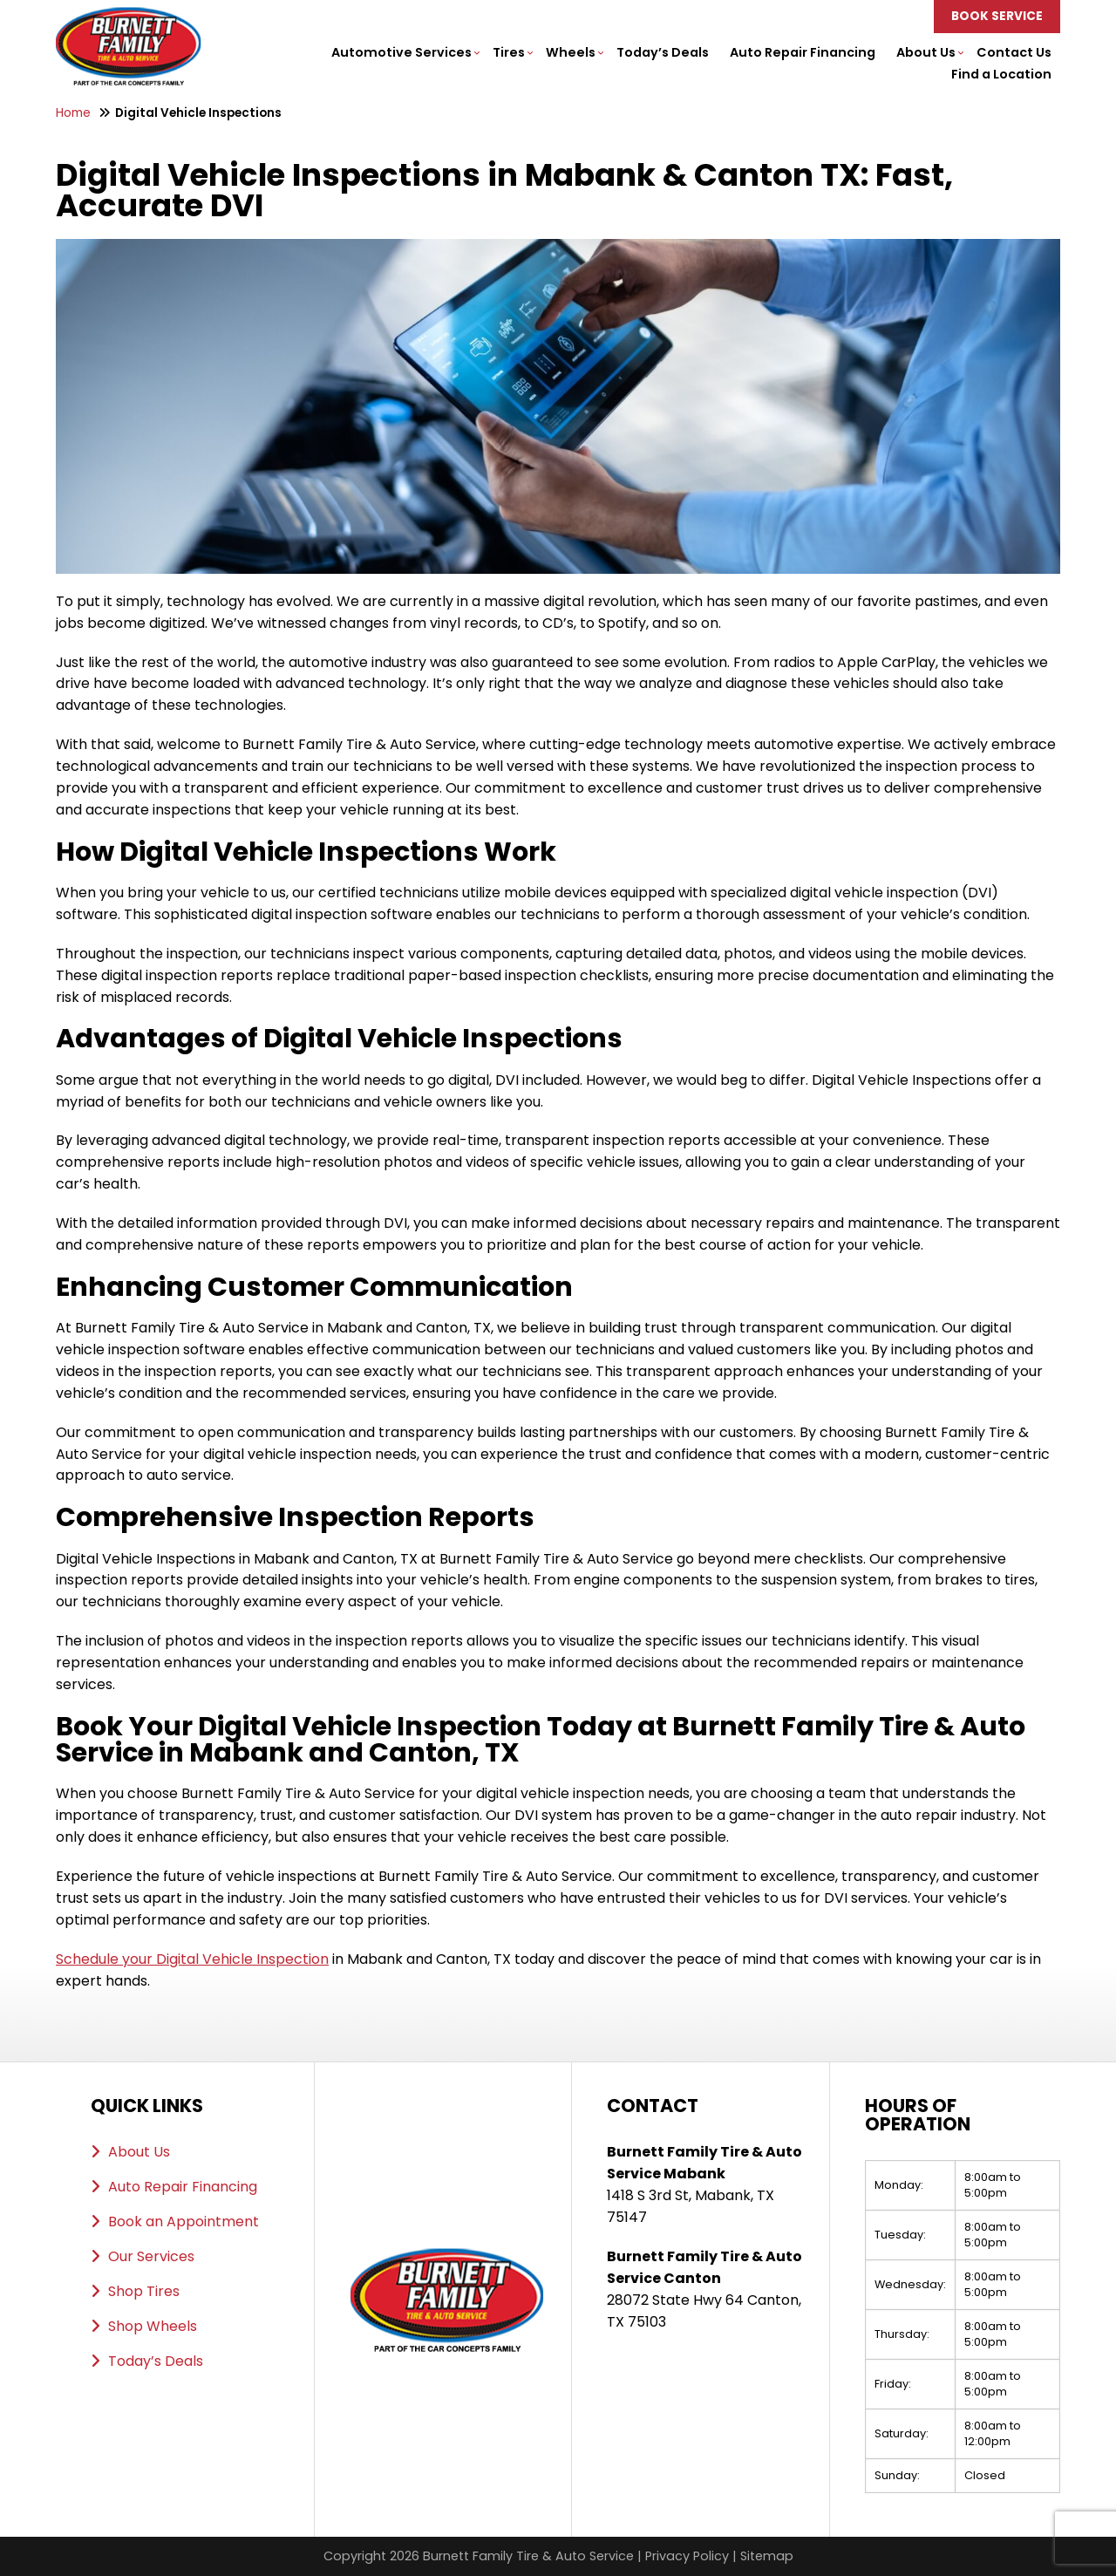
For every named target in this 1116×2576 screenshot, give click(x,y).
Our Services (151, 2256)
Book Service (997, 16)
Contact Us (1013, 52)
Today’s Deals (662, 52)
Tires (509, 52)
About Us (926, 52)
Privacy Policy (687, 2556)
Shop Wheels (152, 2326)
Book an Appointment (183, 2221)
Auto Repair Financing (802, 52)
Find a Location (1001, 74)
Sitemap (766, 2556)
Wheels (570, 52)
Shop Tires (144, 2291)
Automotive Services (401, 52)
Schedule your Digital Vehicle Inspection (192, 1959)
